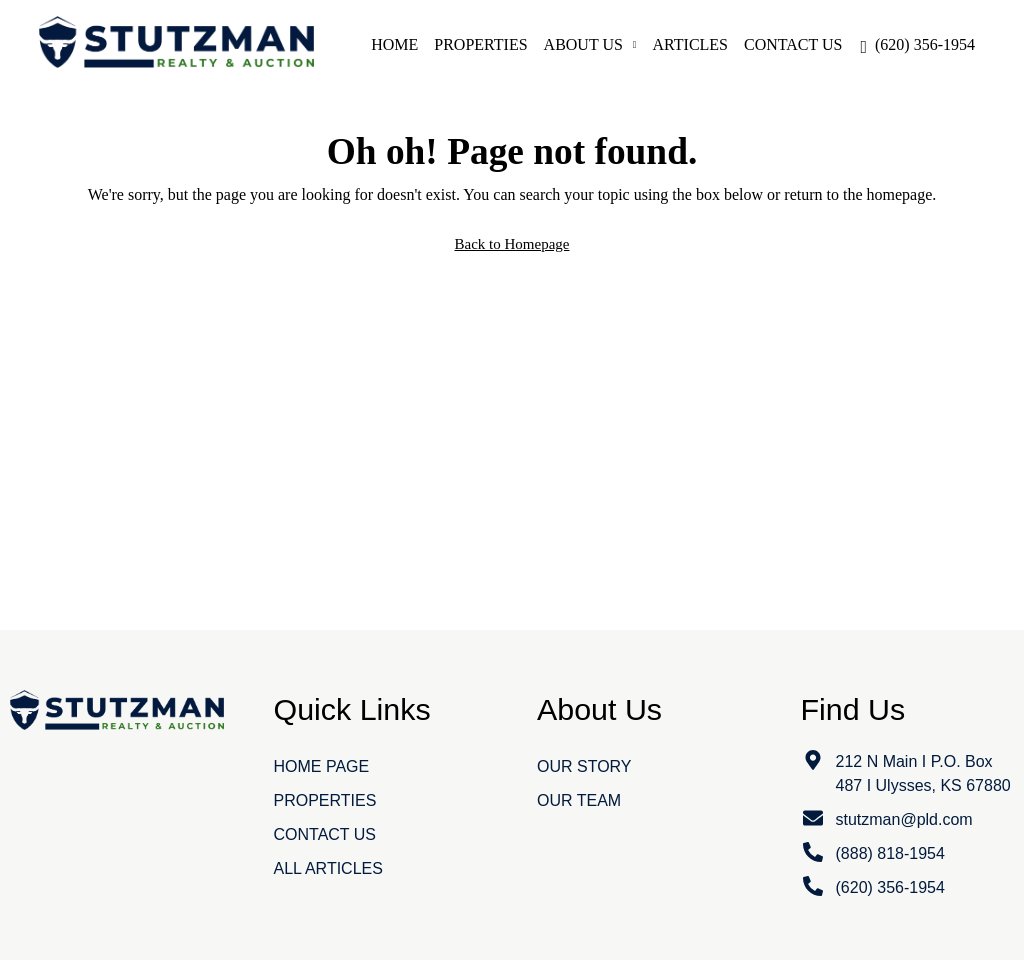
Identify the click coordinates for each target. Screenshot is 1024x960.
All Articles (328, 868)
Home (394, 44)
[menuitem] (917, 44)
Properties (480, 44)
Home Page (322, 766)
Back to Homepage (512, 244)
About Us (583, 44)
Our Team (579, 800)
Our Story (584, 766)
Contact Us (793, 44)
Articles (690, 44)
